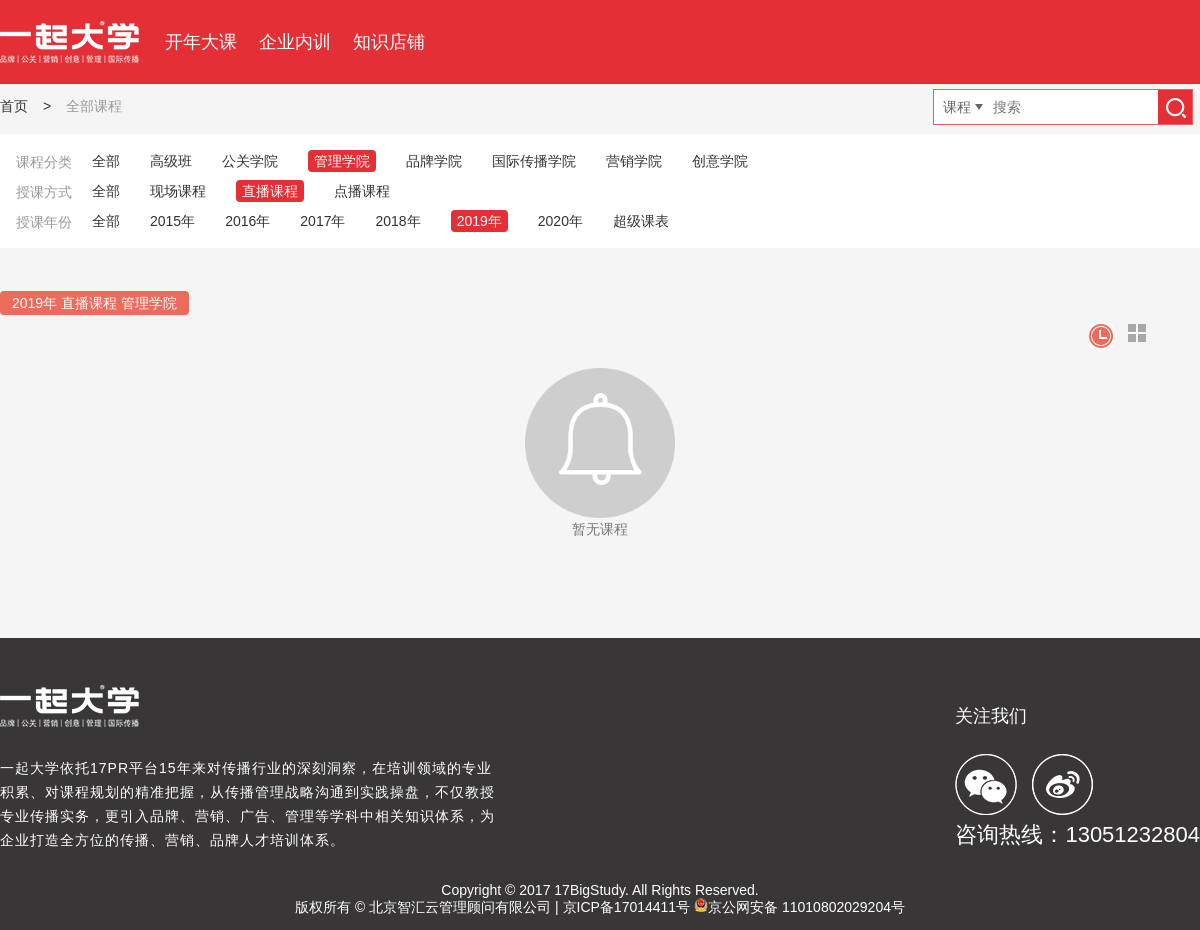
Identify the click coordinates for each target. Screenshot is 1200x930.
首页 (14, 106)
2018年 (397, 221)
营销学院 (634, 161)
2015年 (172, 221)
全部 (106, 161)
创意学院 (720, 161)
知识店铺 (389, 42)
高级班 (171, 161)
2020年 (560, 221)
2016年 (247, 221)
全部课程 (94, 106)
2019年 (479, 221)
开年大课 (201, 42)
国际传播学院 (534, 161)
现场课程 (178, 191)
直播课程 (270, 191)
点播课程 (362, 191)
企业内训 (295, 42)
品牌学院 (434, 161)
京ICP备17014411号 (627, 907)
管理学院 (342, 161)
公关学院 (250, 161)
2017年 (322, 221)
